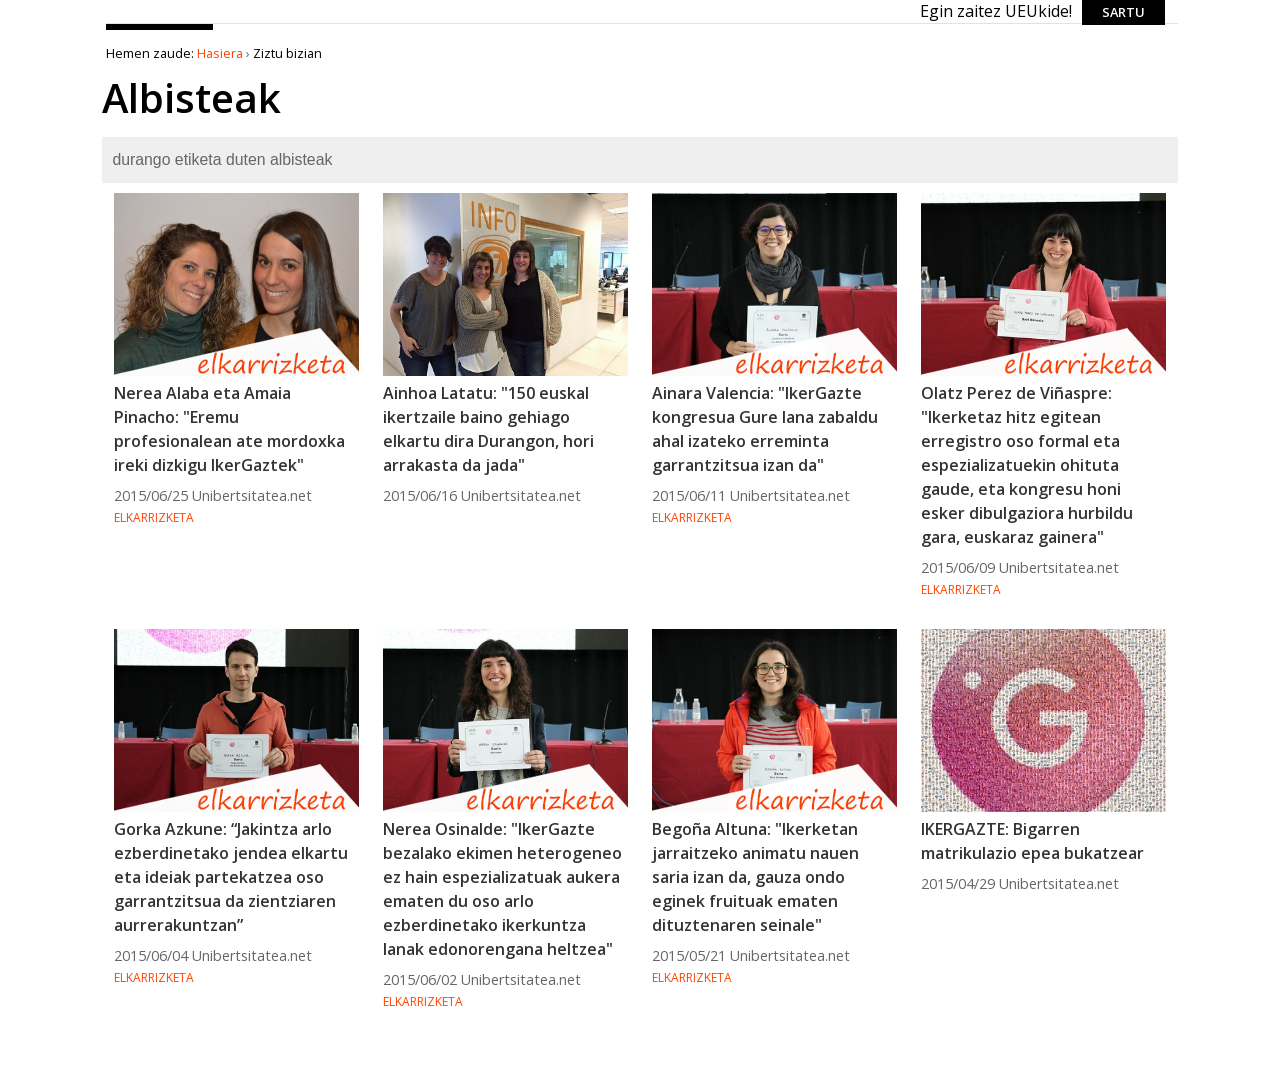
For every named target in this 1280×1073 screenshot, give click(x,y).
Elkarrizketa (154, 517)
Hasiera (220, 53)
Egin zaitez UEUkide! (996, 11)
